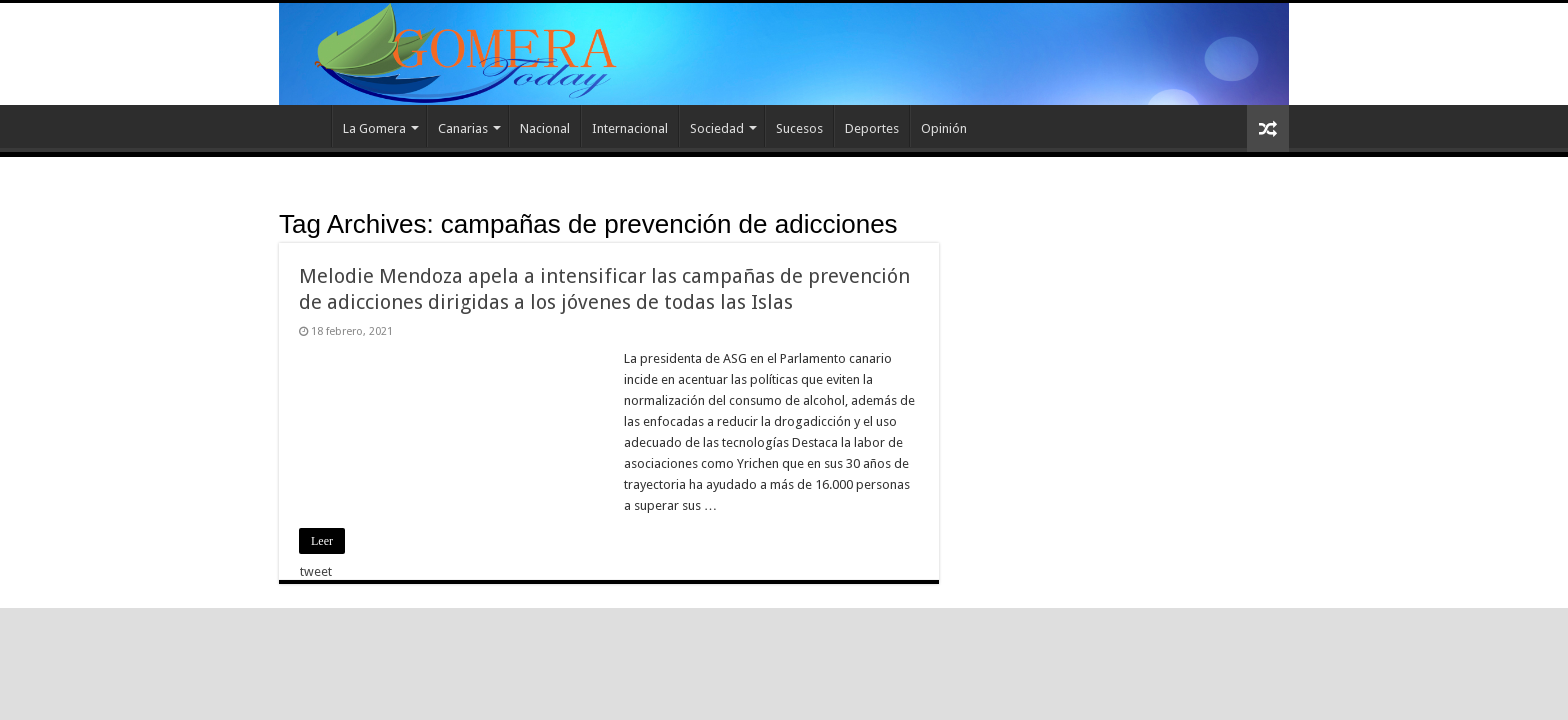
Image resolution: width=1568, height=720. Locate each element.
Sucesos (799, 128)
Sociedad (717, 128)
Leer (322, 541)
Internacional (630, 128)
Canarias (463, 128)
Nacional (545, 128)
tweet (316, 571)
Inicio (305, 126)
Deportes (872, 128)
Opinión (944, 128)
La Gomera (374, 128)
